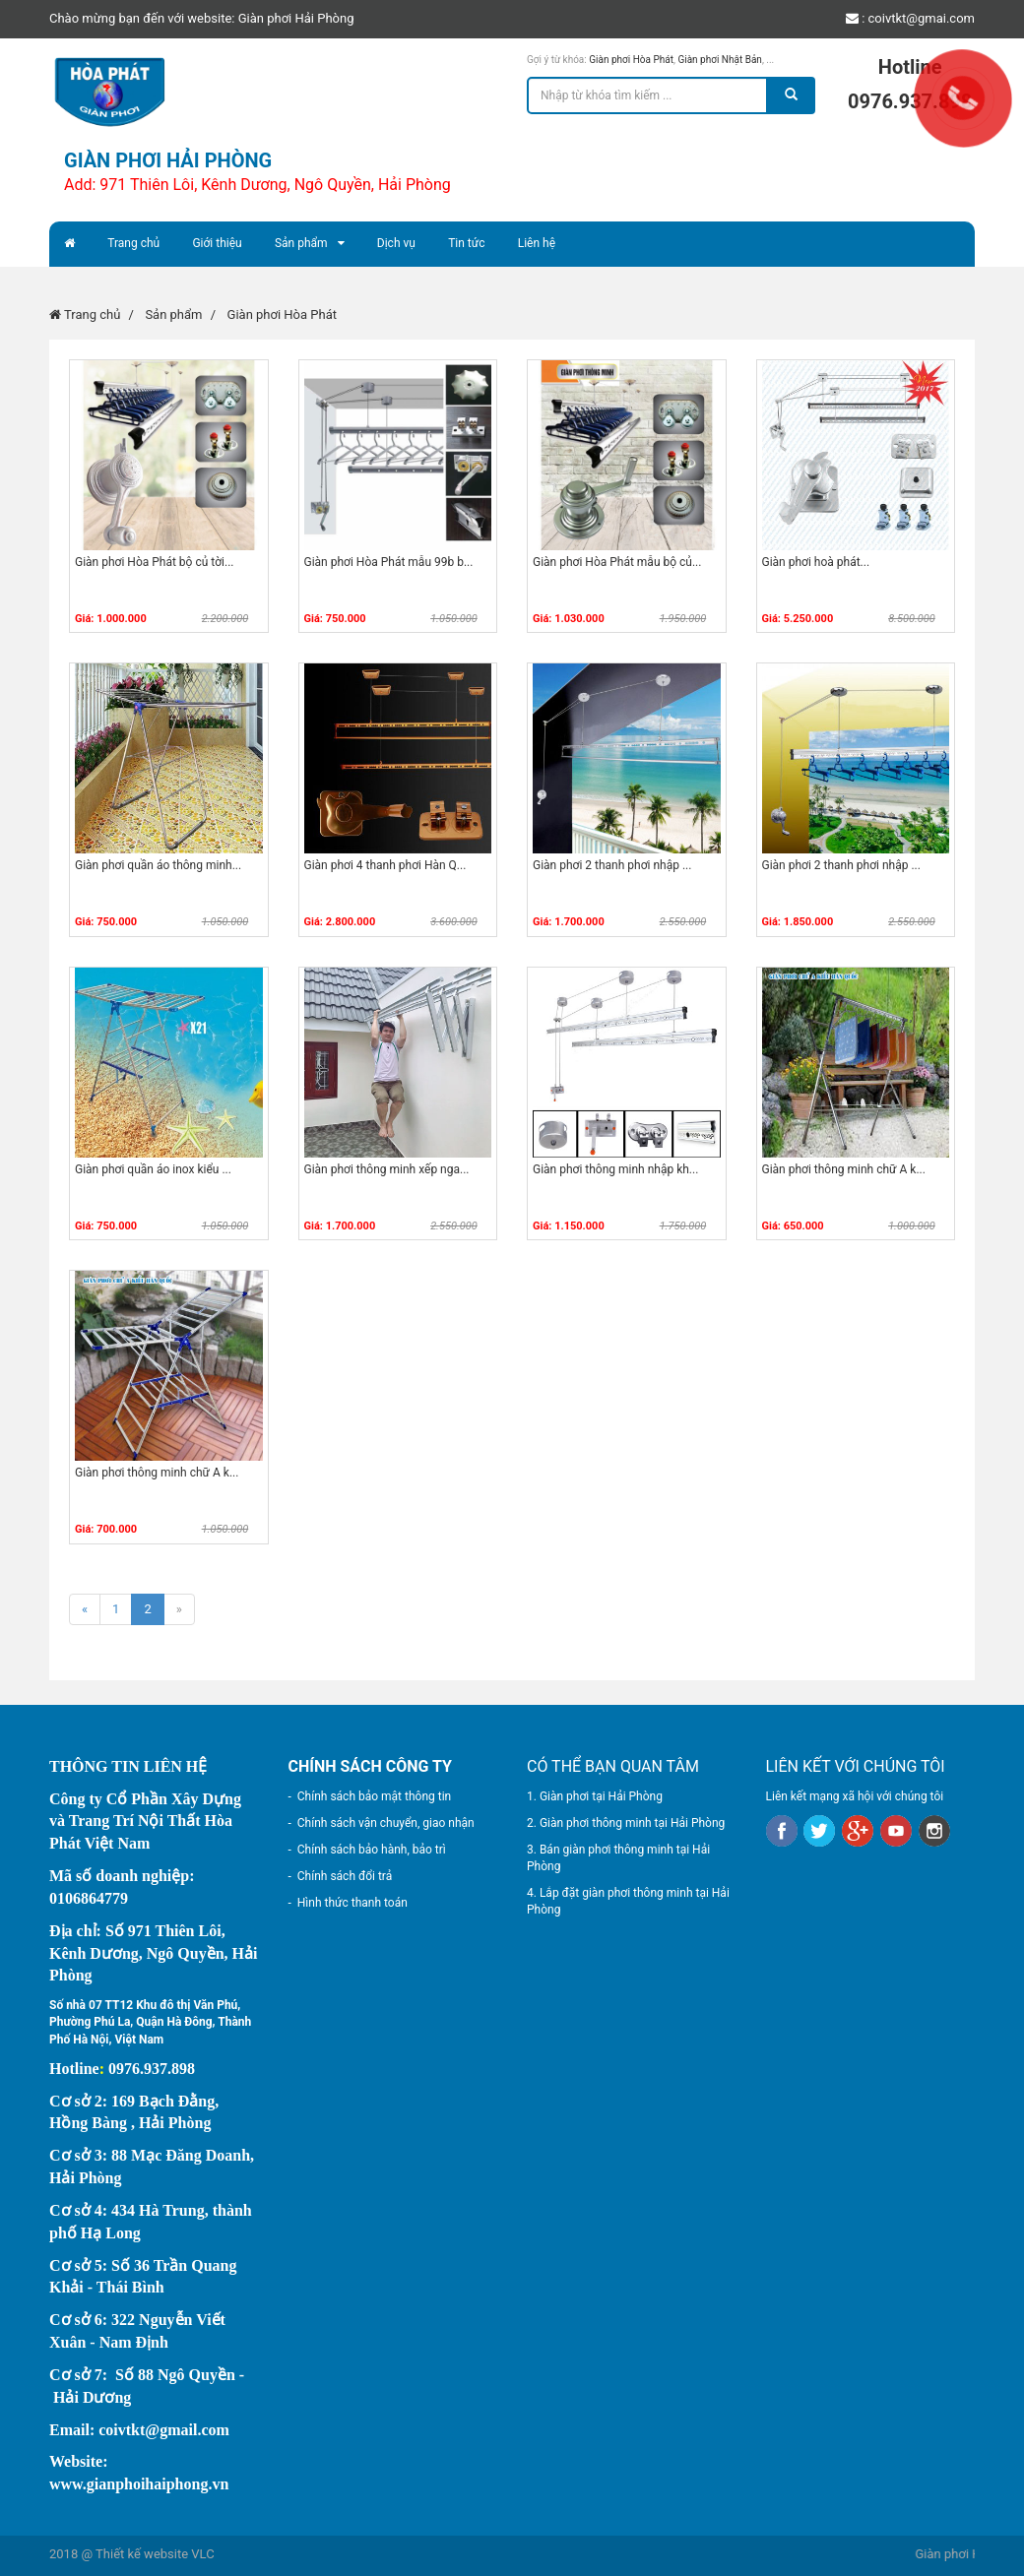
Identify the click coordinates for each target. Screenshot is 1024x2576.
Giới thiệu (216, 243)
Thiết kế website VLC (155, 2553)
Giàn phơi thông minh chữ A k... (844, 1169)
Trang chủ (133, 243)
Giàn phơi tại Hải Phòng (601, 1796)
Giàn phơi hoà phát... (816, 562)
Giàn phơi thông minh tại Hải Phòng (632, 1823)
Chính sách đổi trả (344, 1876)
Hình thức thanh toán (352, 1903)
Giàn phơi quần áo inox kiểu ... (153, 1169)
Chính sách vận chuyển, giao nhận (386, 1823)
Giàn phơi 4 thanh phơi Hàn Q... (385, 865)
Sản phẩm (301, 243)
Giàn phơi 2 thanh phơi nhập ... (612, 865)
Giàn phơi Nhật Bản (719, 59)
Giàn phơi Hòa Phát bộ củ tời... (154, 562)
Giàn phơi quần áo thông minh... (158, 865)
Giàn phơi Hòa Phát (631, 59)
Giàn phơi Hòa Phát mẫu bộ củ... (617, 562)
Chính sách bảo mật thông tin (374, 1796)
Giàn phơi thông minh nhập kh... (615, 1169)
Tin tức (466, 243)
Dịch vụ (396, 243)
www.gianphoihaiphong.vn (138, 2484)
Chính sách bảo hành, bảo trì (371, 1849)
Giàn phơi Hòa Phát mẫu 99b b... (389, 562)
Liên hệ (536, 243)
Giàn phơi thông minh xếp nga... (387, 1169)
